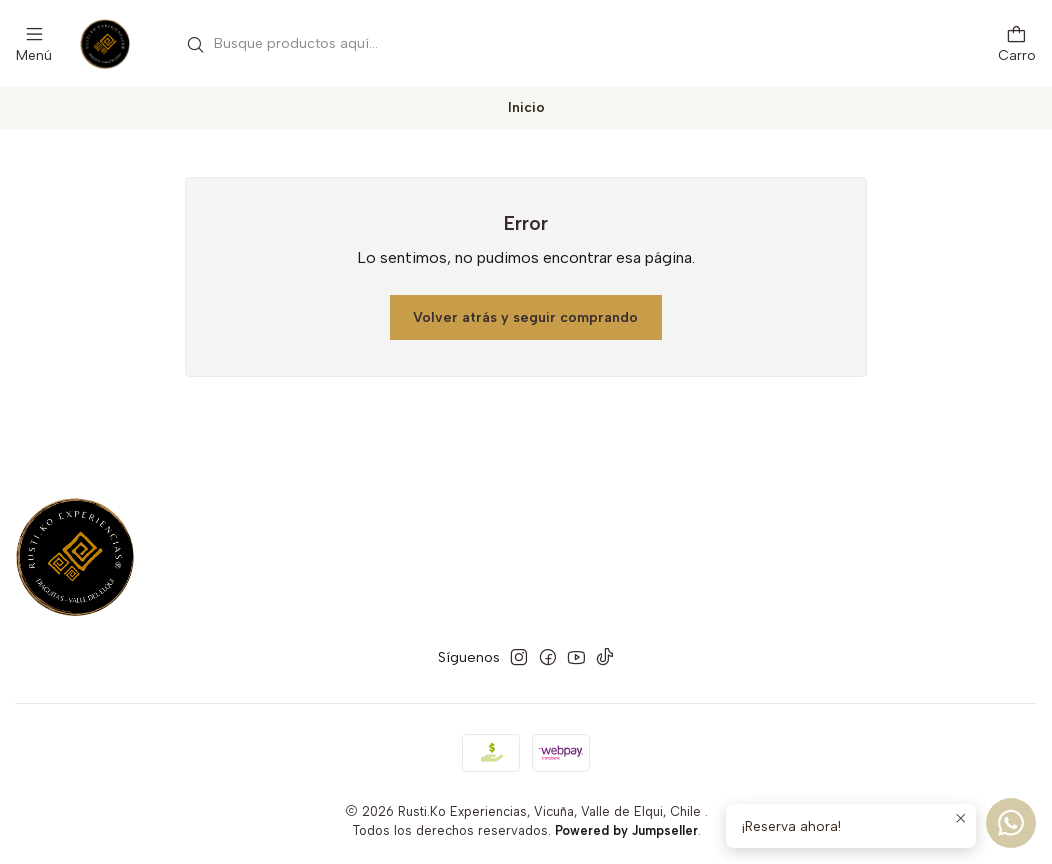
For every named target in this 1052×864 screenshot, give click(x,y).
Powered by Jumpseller (626, 830)
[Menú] (34, 43)
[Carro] (1017, 43)
